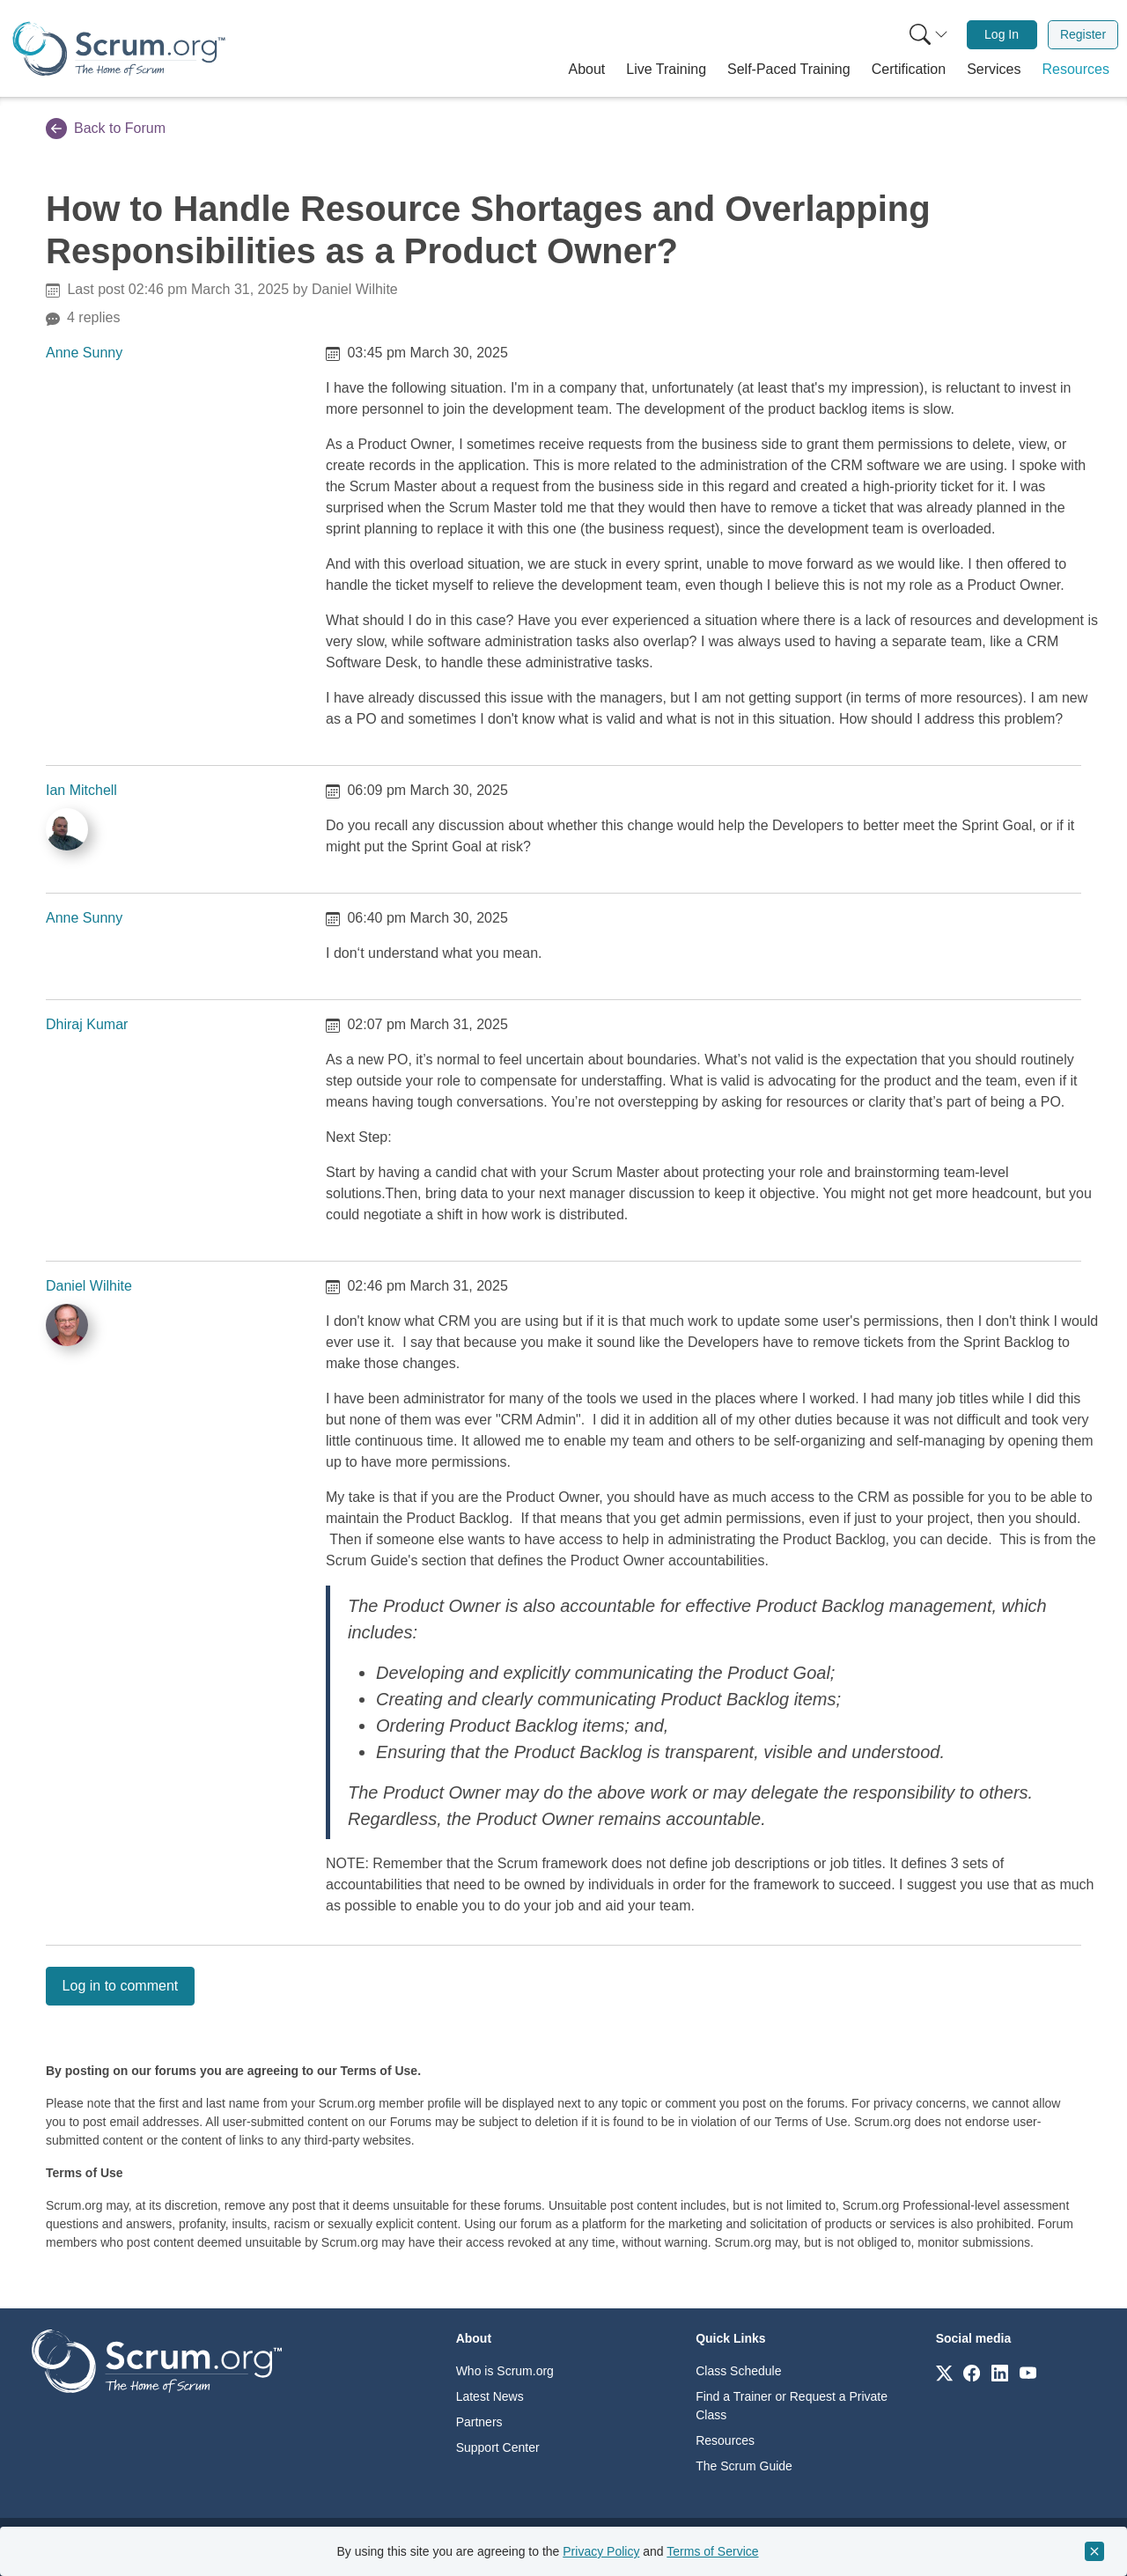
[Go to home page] (157, 2359)
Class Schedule (738, 2371)
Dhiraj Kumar (87, 1024)
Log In (1001, 34)
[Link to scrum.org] (944, 2372)
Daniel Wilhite (89, 1285)
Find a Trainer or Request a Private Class (792, 2405)
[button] (587, 69)
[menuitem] (927, 35)
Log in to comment (121, 1985)
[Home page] (119, 49)
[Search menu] (929, 35)
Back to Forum (106, 128)
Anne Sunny (84, 352)
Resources (725, 2440)
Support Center (498, 2447)
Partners (479, 2422)
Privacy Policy (601, 2551)
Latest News (490, 2396)
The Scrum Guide (744, 2466)
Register (1083, 34)
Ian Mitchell (81, 790)
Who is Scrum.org (505, 2371)
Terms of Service (712, 2551)
